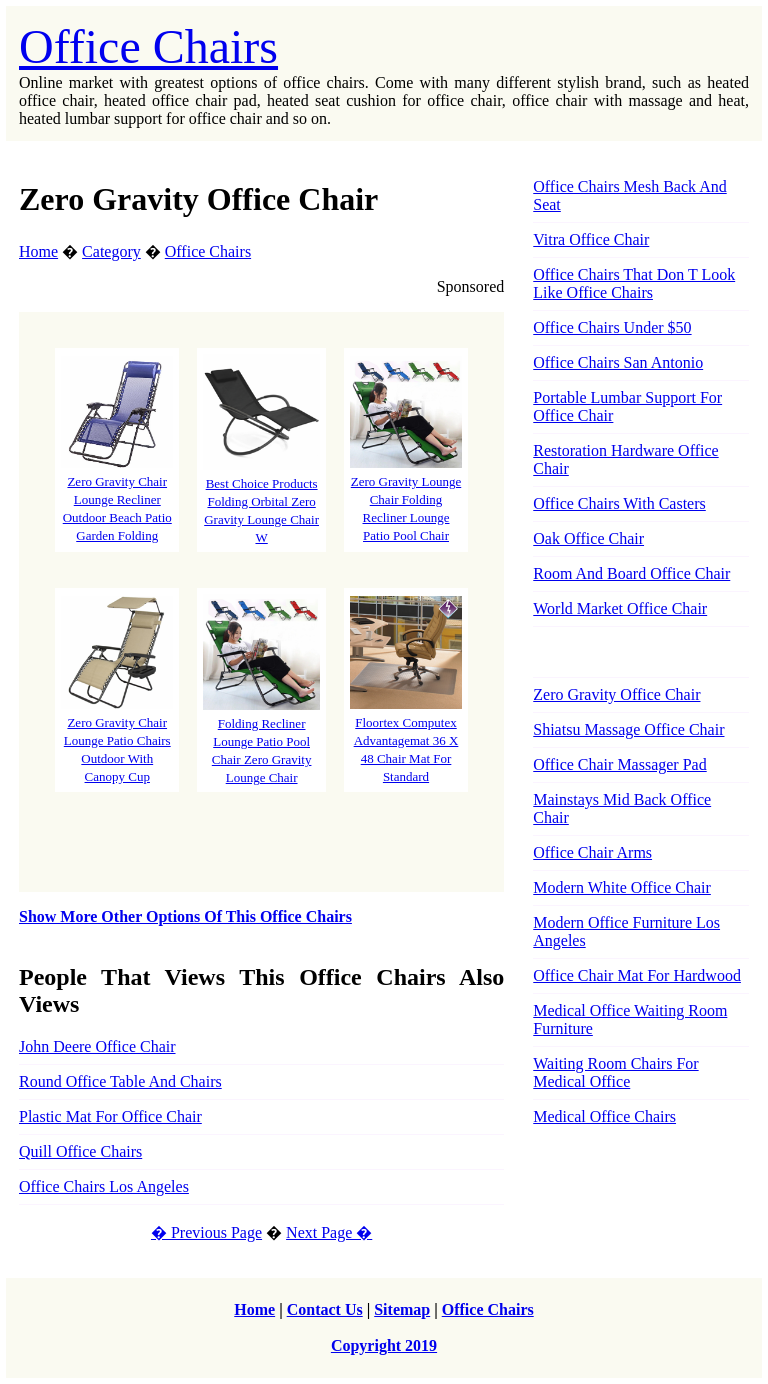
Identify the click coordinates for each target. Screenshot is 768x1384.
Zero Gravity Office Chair (616, 694)
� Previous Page (206, 1232)
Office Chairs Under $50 (612, 327)
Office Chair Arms (592, 852)
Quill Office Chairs (80, 1151)
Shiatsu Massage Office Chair (628, 729)
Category (111, 251)
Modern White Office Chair (622, 887)
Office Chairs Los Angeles (104, 1186)
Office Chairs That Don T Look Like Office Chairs (634, 283)
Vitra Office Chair (591, 239)
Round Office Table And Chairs (120, 1081)
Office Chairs (148, 46)
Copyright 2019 (384, 1345)
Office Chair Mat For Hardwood (637, 975)
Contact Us (325, 1309)
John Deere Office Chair (97, 1046)
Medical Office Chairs (604, 1116)
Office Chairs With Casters (619, 503)
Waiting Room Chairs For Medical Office (615, 1072)
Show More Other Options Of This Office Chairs (185, 916)
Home (38, 251)
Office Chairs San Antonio (618, 362)
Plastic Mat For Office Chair (110, 1116)
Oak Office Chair (588, 538)
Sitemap (402, 1309)
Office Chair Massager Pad (619, 764)
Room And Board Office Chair (631, 573)
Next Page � (329, 1232)
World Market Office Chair (620, 608)
